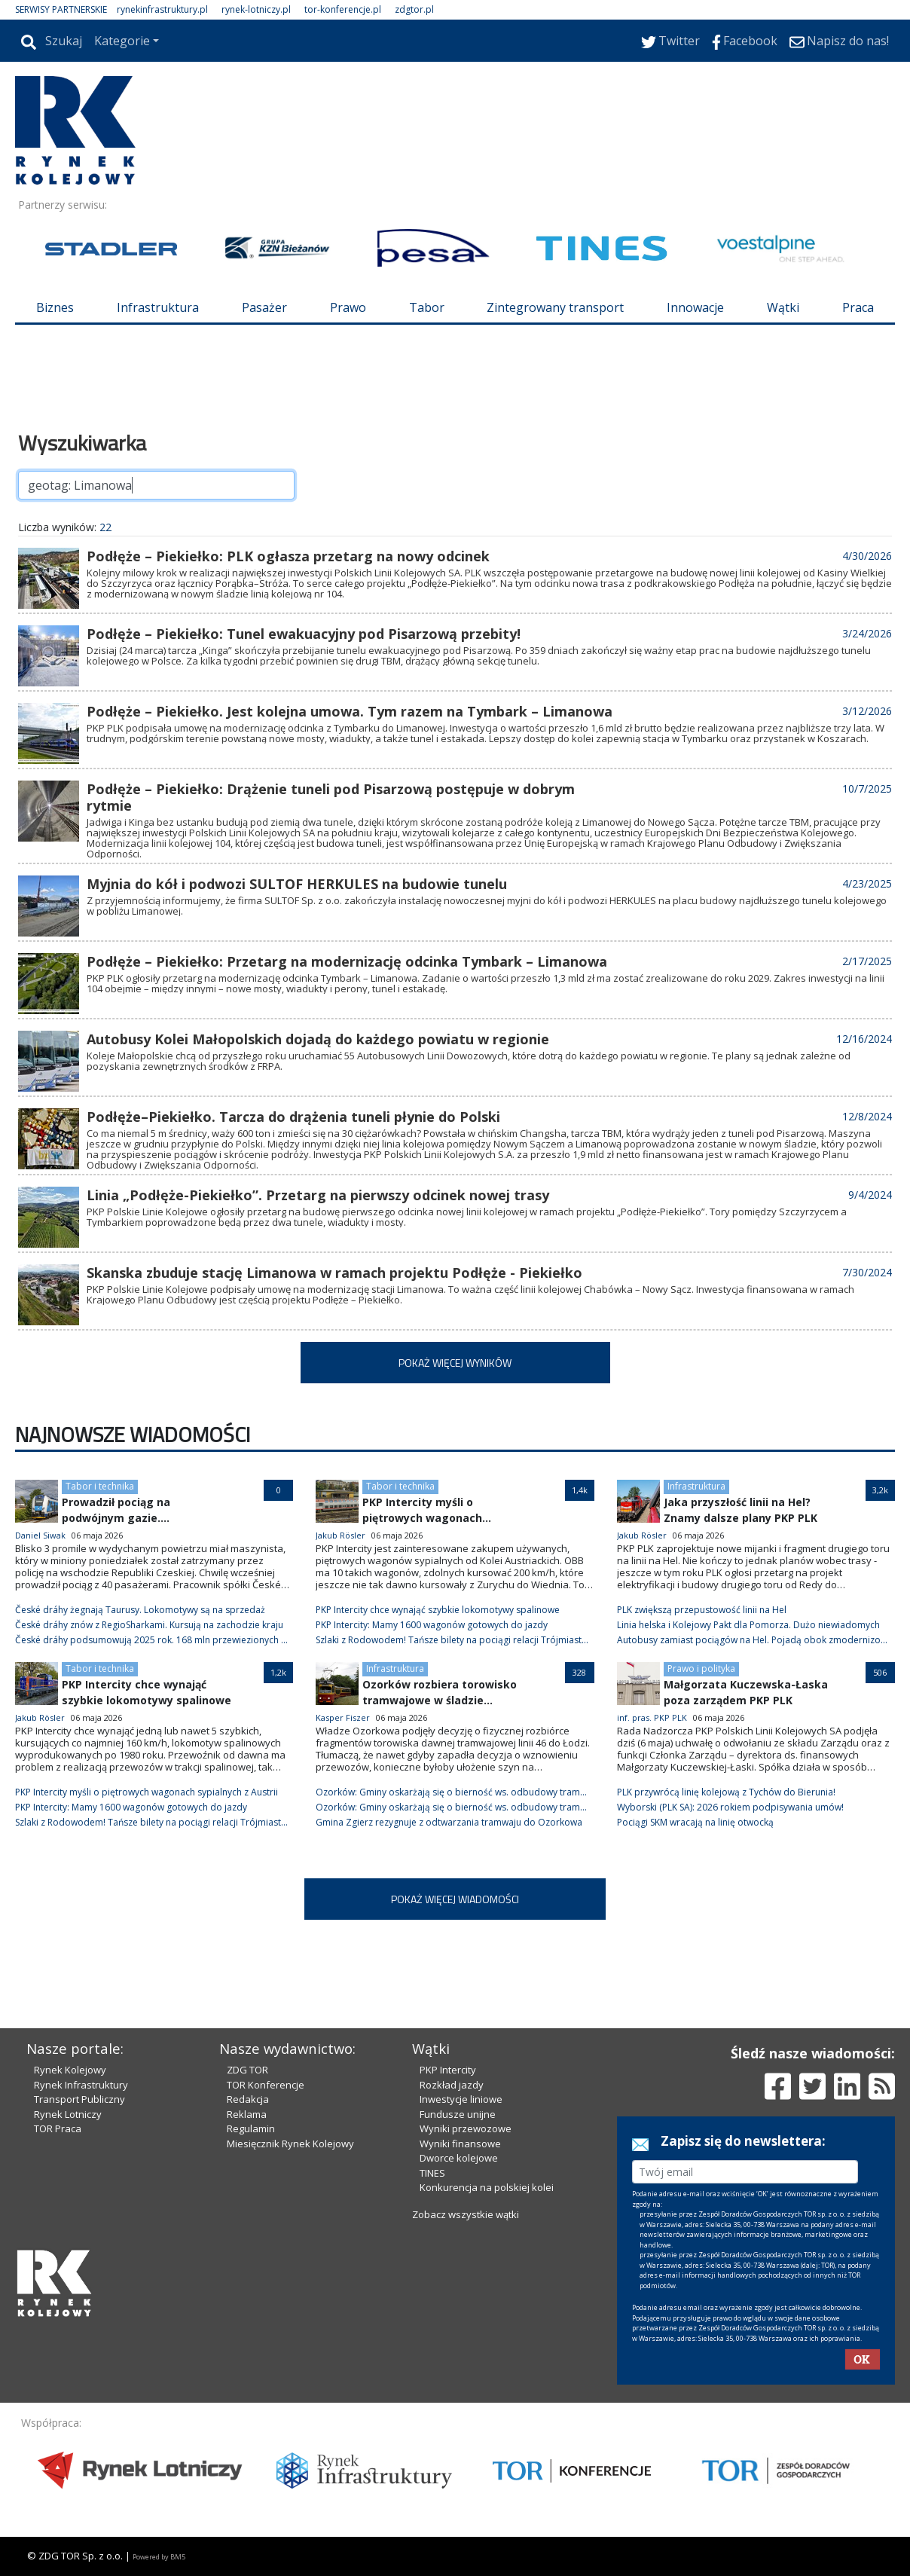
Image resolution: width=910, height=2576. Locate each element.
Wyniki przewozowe (465, 2128)
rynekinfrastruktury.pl (162, 9)
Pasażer (264, 307)
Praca (858, 307)
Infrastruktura (158, 307)
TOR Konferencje (265, 2085)
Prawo (348, 307)
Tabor (426, 307)
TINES (432, 2173)
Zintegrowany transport (555, 307)
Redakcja (248, 2099)
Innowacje (695, 307)
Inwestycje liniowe (461, 2099)
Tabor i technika (100, 1486)
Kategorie (122, 40)
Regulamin (251, 2128)
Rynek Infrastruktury (81, 2085)
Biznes (55, 307)
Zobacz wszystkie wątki (465, 2214)
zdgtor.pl (414, 9)
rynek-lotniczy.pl (256, 9)
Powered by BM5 (159, 2557)
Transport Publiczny (79, 2099)
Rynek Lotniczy (68, 2114)
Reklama (247, 2114)
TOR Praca (57, 2128)
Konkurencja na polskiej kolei (487, 2187)
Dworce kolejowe (459, 2158)
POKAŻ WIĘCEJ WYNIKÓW (455, 1363)
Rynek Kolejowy (70, 2069)
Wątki (783, 307)
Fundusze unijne (458, 2114)
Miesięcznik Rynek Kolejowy (290, 2143)
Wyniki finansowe (460, 2143)
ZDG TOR (247, 2069)
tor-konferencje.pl (342, 9)
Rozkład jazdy (452, 2085)
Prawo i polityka (701, 1668)
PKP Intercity (448, 2069)
